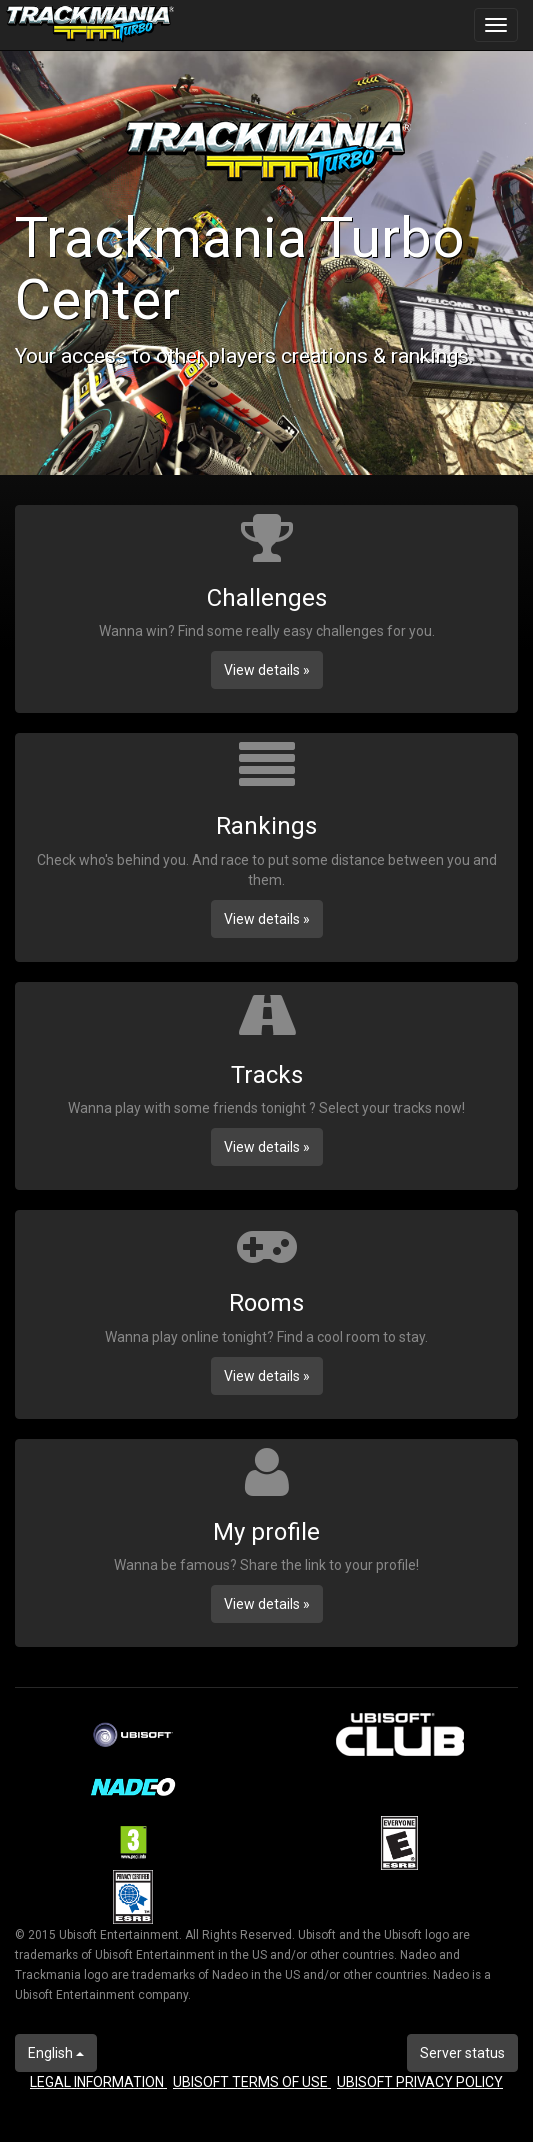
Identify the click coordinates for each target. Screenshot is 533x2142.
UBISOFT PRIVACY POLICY (420, 2082)
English (56, 2053)
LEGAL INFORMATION (98, 2082)
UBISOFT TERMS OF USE (252, 2082)
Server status (462, 2053)
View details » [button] (267, 670)
